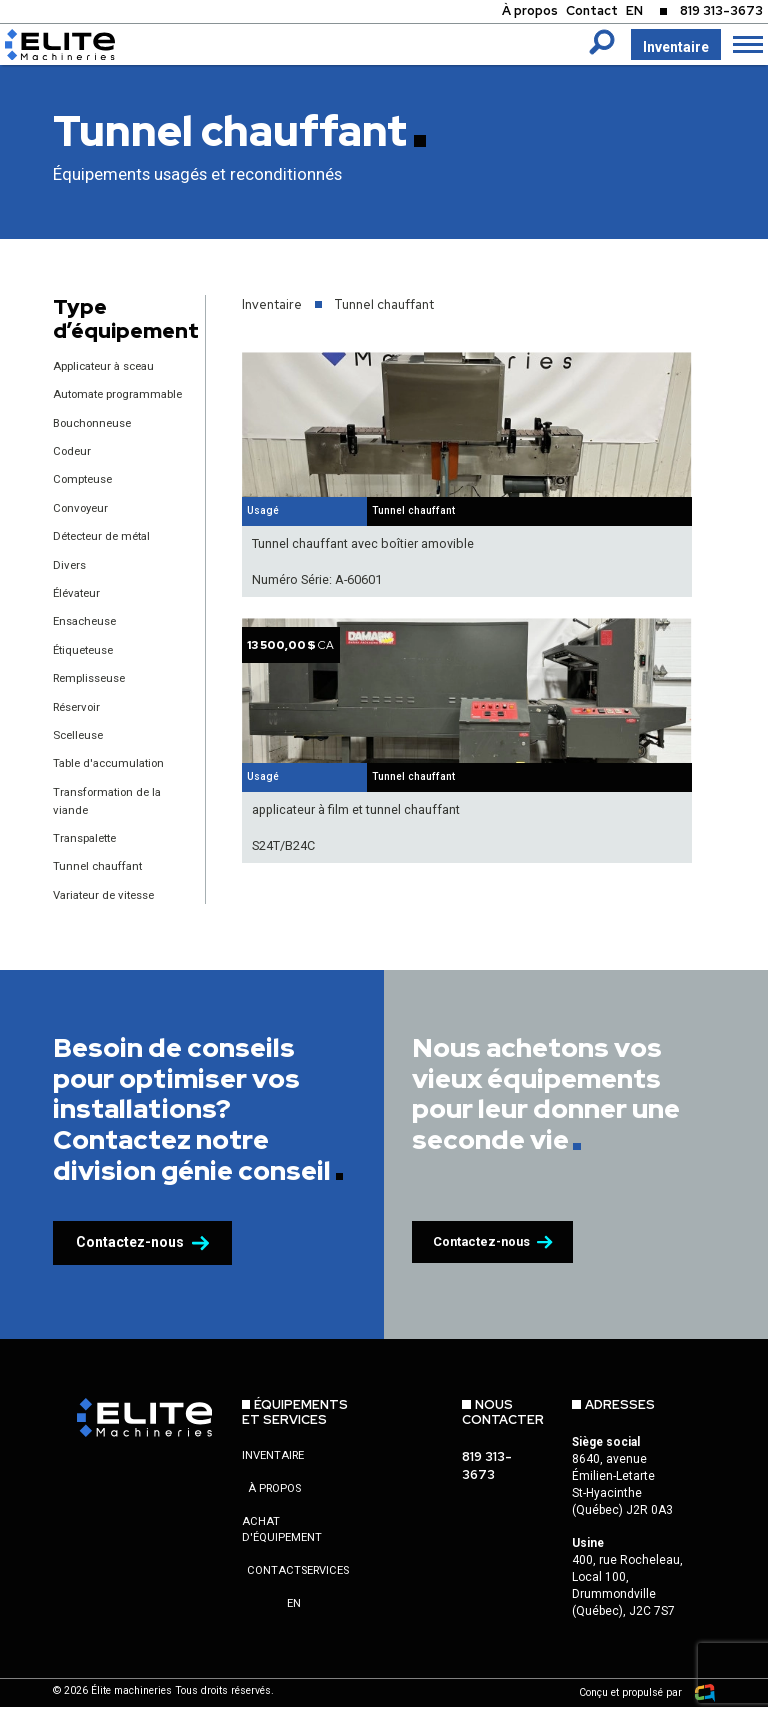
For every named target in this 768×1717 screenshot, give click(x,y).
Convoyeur (83, 524)
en (294, 1617)
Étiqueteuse (86, 664)
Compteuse (86, 495)
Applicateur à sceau (109, 365)
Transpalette (88, 851)
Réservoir (80, 720)
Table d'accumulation (114, 777)
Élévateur (79, 608)
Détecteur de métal (106, 552)
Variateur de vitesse (109, 907)
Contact (573, 12)
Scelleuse (80, 749)
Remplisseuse (93, 692)
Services (325, 1584)
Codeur (73, 467)
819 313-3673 (717, 12)
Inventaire (675, 47)
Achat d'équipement (282, 1543)
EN (620, 12)
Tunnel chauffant (101, 879)
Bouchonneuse (96, 439)
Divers (70, 580)
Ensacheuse (88, 636)
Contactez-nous (142, 1256)
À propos (505, 12)
